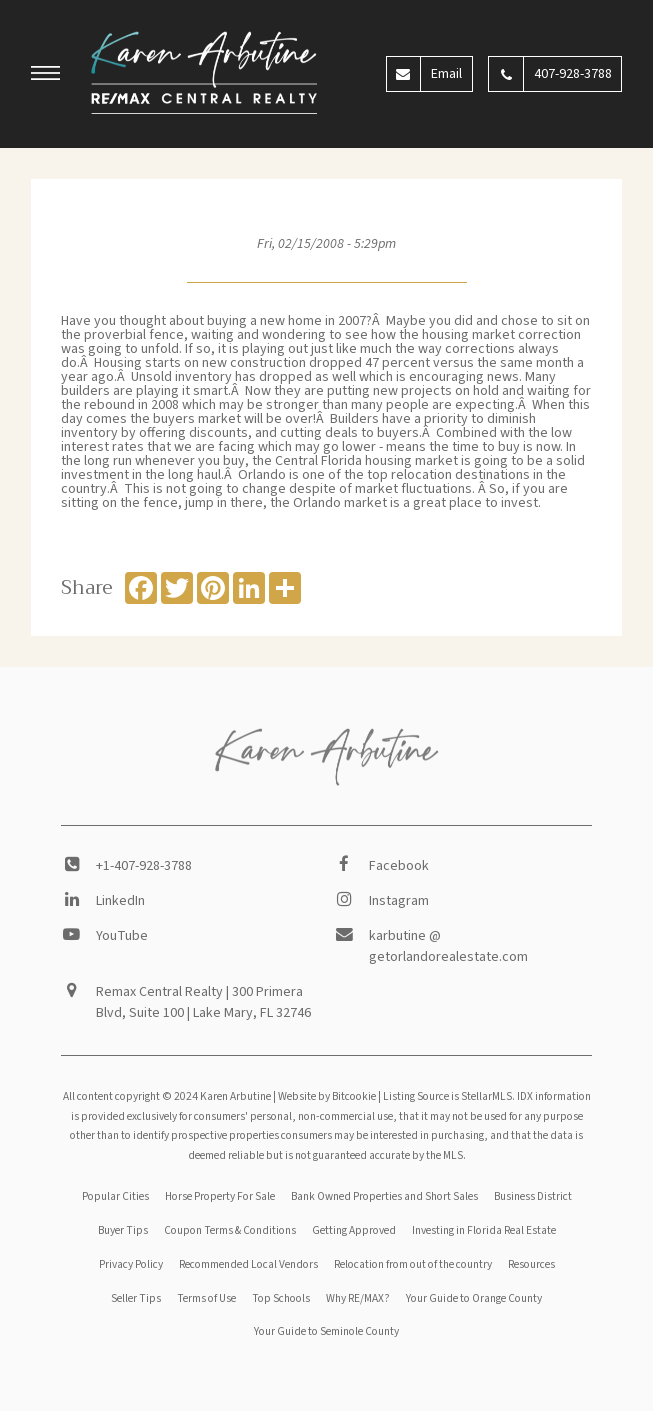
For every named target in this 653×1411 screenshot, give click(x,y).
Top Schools (281, 1298)
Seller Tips (136, 1298)
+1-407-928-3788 (144, 866)
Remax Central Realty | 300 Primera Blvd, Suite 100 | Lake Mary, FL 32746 (203, 1002)
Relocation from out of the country (413, 1264)
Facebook (399, 866)
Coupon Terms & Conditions (230, 1230)
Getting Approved (354, 1230)
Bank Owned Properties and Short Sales (384, 1196)
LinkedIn (120, 901)
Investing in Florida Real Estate (484, 1230)
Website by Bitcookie (327, 1096)
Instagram (399, 901)
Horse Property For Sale (220, 1196)
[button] (46, 76)
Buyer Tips (123, 1230)
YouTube (122, 936)
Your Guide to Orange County (474, 1298)
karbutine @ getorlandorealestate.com (448, 946)
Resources (531, 1264)
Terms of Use (206, 1298)
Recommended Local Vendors (248, 1264)
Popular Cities (115, 1196)
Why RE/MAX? (358, 1298)
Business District (533, 1196)
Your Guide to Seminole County (326, 1331)
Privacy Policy (131, 1264)
